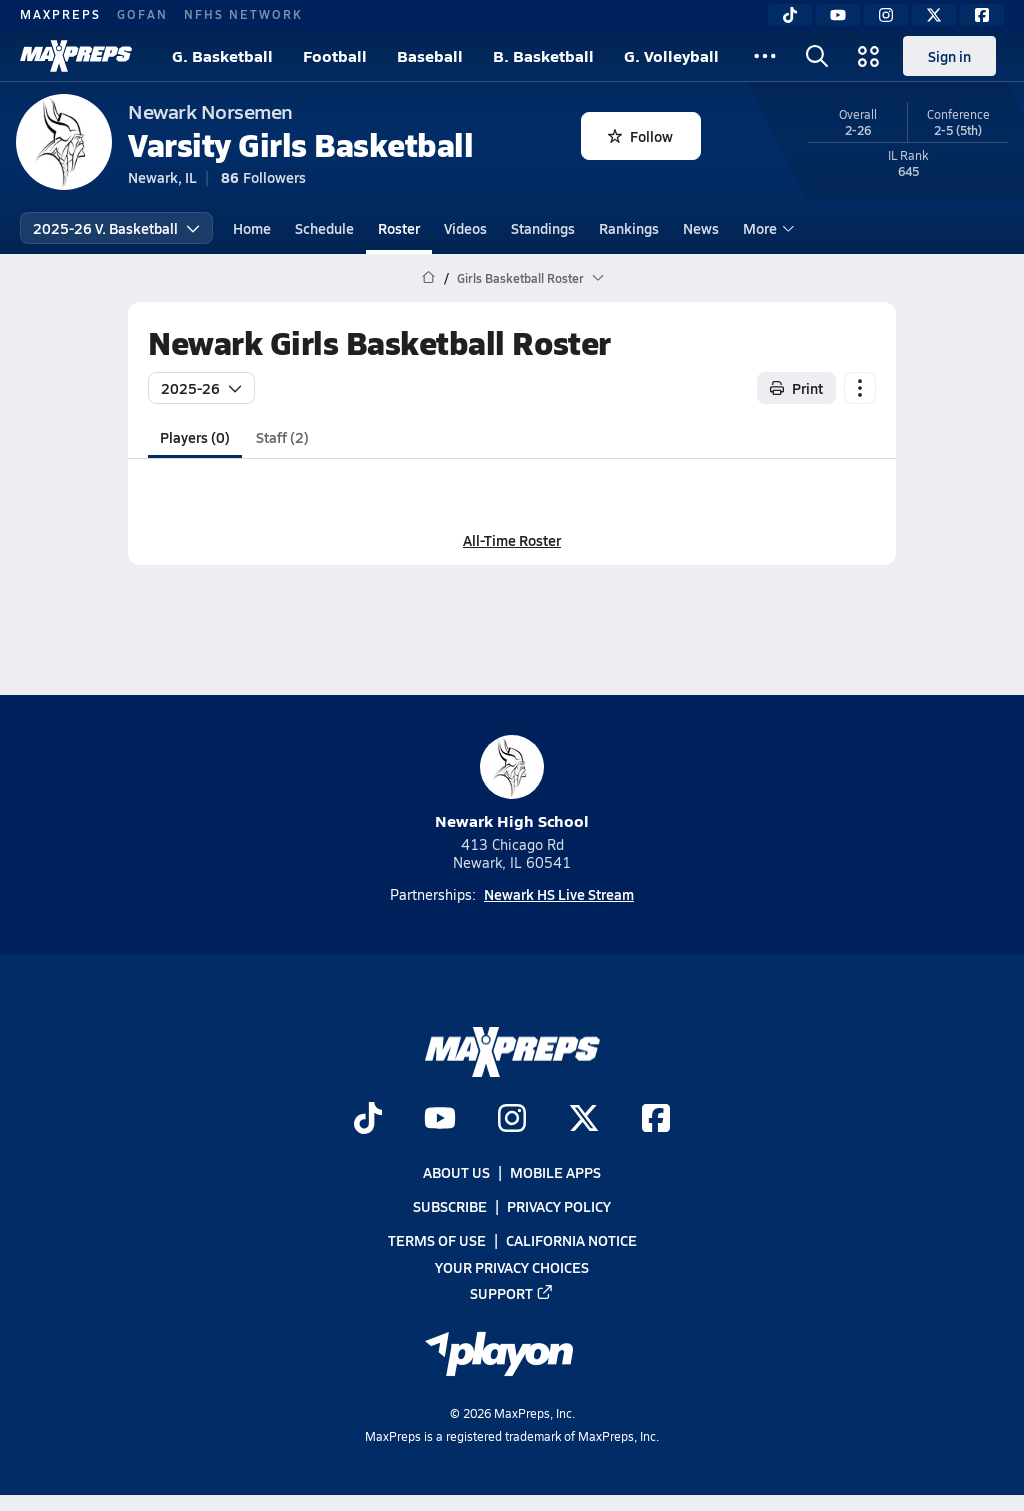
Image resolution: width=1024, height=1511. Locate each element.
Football (335, 55)
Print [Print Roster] (796, 388)
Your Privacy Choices (512, 1266)
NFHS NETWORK (243, 14)
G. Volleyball (671, 55)
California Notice (571, 1240)
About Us (456, 1172)
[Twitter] (934, 15)
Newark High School (512, 783)
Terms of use (437, 1240)
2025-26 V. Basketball (116, 228)
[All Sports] (765, 56)
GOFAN (142, 14)
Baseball (430, 55)
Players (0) (195, 437)
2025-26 (201, 388)
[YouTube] (838, 15)
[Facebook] (982, 15)
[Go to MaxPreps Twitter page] (584, 1119)
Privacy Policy (559, 1206)
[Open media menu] (869, 56)
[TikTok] (790, 15)
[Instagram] (886, 15)
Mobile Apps (555, 1172)
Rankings (629, 228)
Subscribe (450, 1206)
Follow (640, 136)
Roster (399, 228)
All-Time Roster (512, 540)
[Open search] (817, 56)
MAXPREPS (60, 14)
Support (512, 1292)
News (701, 228)
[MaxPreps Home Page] (428, 278)
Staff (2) (282, 437)
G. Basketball (222, 55)
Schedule (324, 228)
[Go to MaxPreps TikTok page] (368, 1119)
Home (252, 228)
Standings (543, 228)
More (766, 228)
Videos (465, 228)
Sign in (949, 56)
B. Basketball (543, 55)
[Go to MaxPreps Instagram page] (512, 1119)
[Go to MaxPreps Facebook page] (656, 1119)
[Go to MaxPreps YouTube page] (440, 1119)
